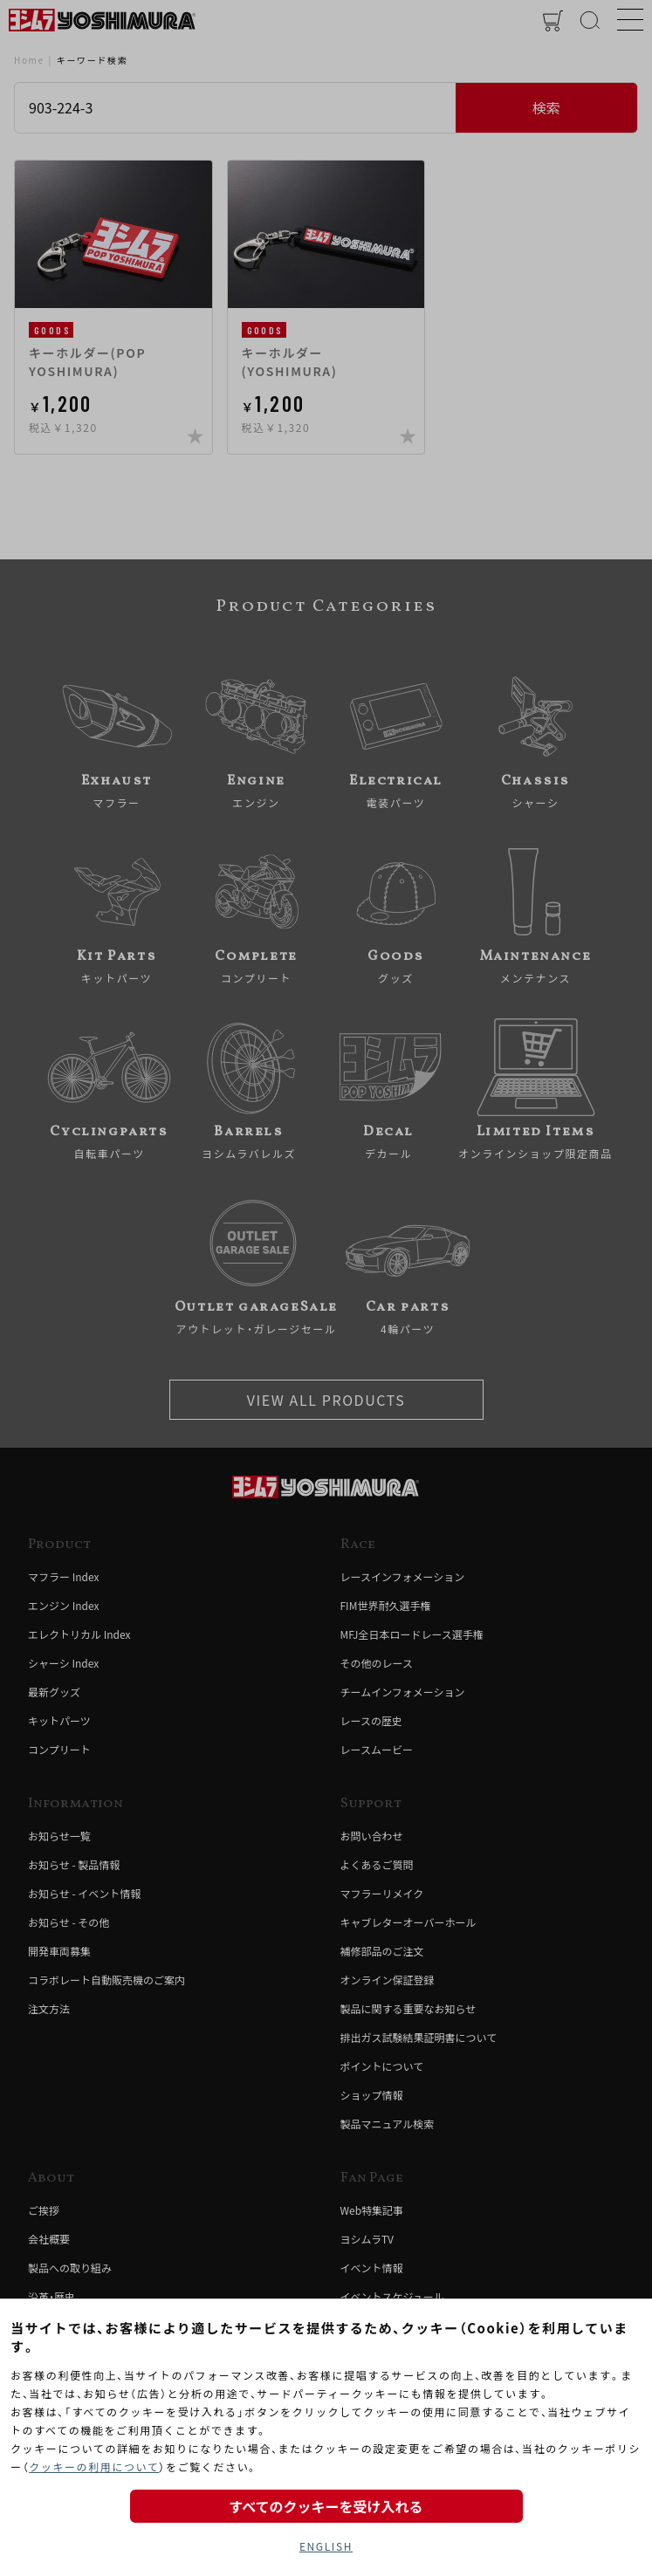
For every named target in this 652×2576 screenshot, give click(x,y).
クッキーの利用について (94, 2466)
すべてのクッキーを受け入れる (325, 2506)
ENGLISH (326, 2545)
